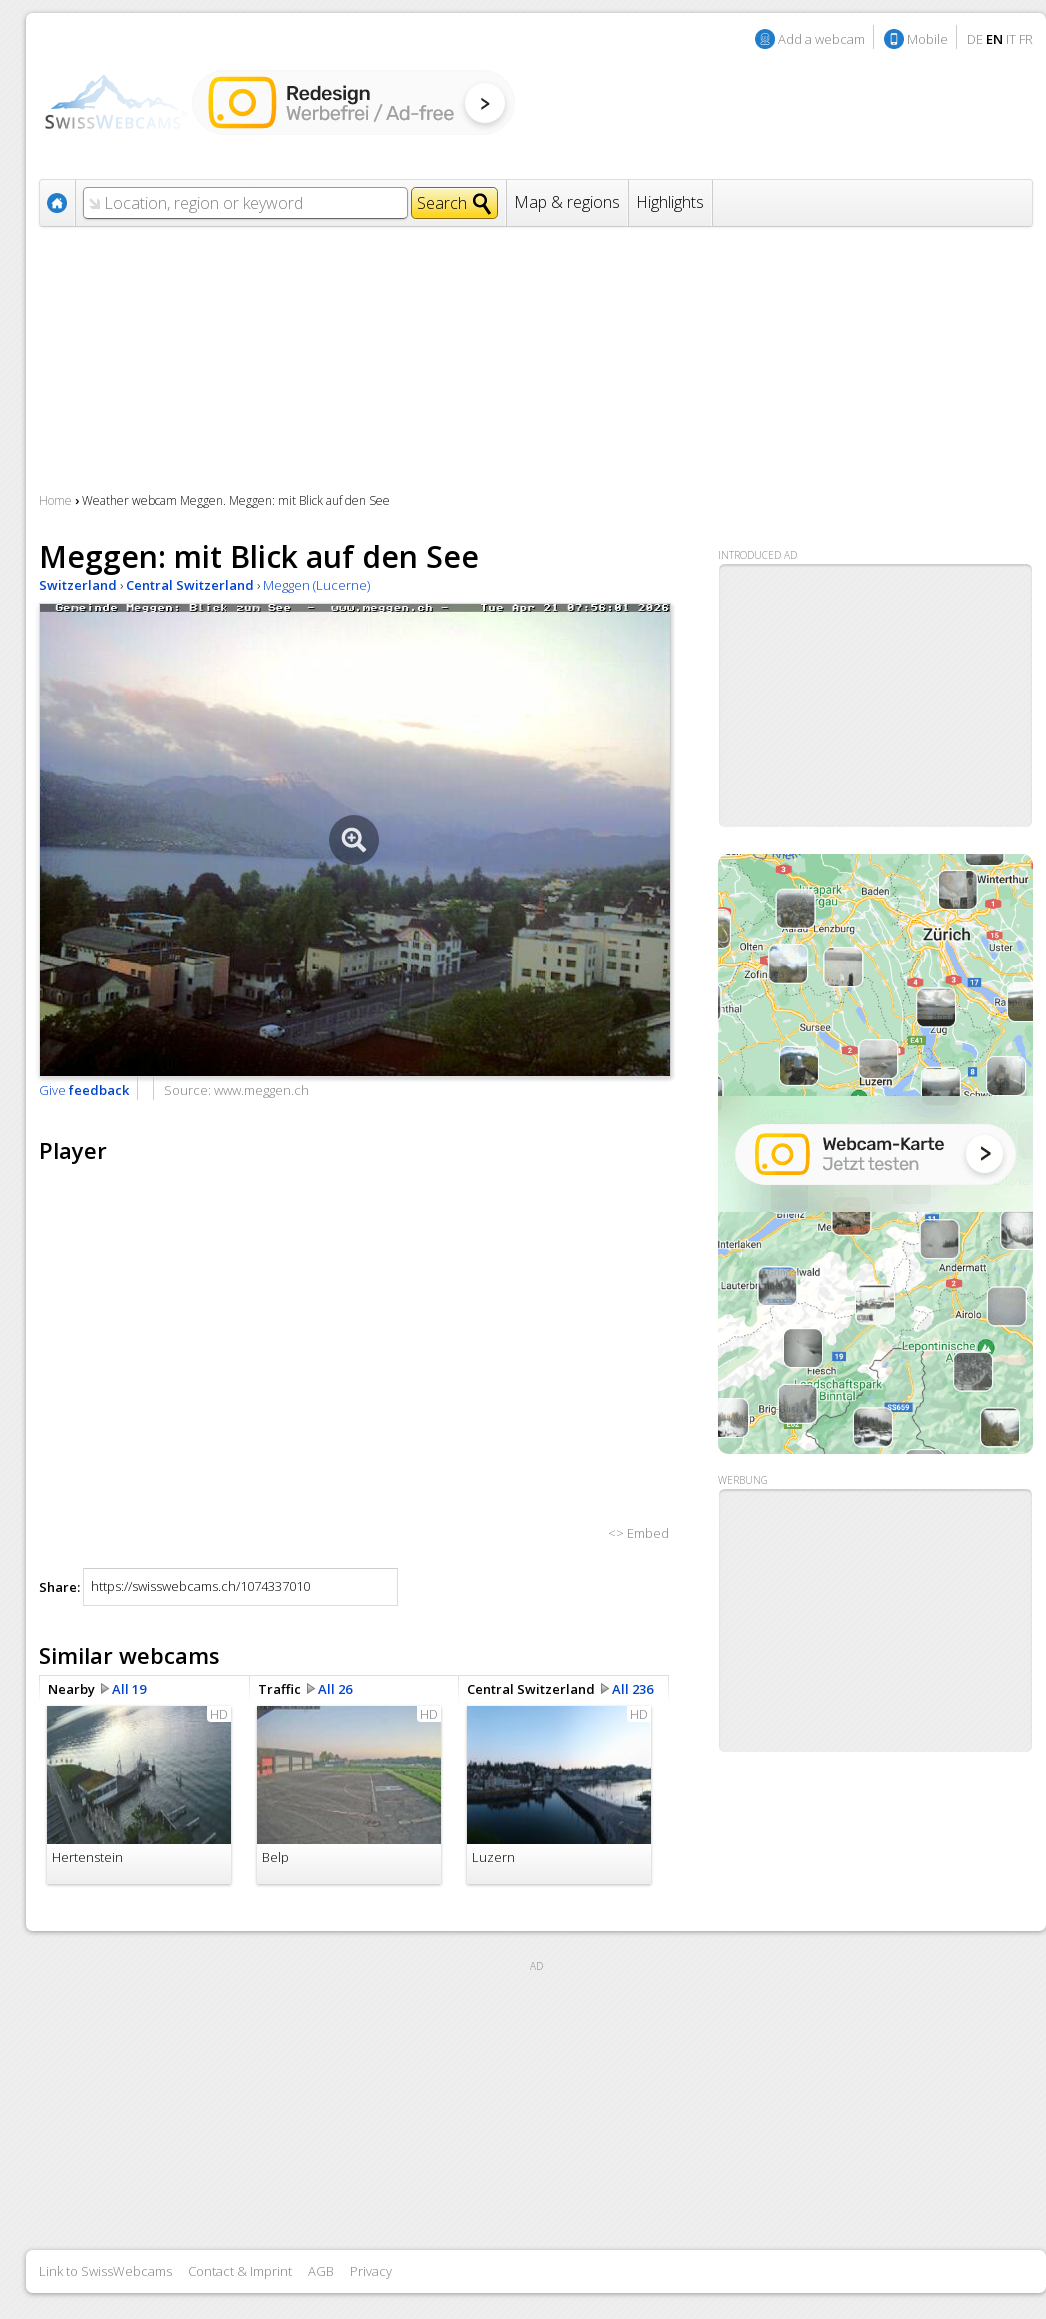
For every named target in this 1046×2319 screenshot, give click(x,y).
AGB (321, 2271)
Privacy (371, 2271)
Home (55, 500)
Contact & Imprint (240, 2271)
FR (1026, 39)
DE (975, 39)
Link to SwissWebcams (105, 2271)
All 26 (335, 1689)
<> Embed (638, 1533)
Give (84, 1090)
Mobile (927, 39)
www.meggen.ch (261, 1090)
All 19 (129, 1689)
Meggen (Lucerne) (316, 585)
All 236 (632, 1689)
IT (1011, 39)
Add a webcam (821, 39)
